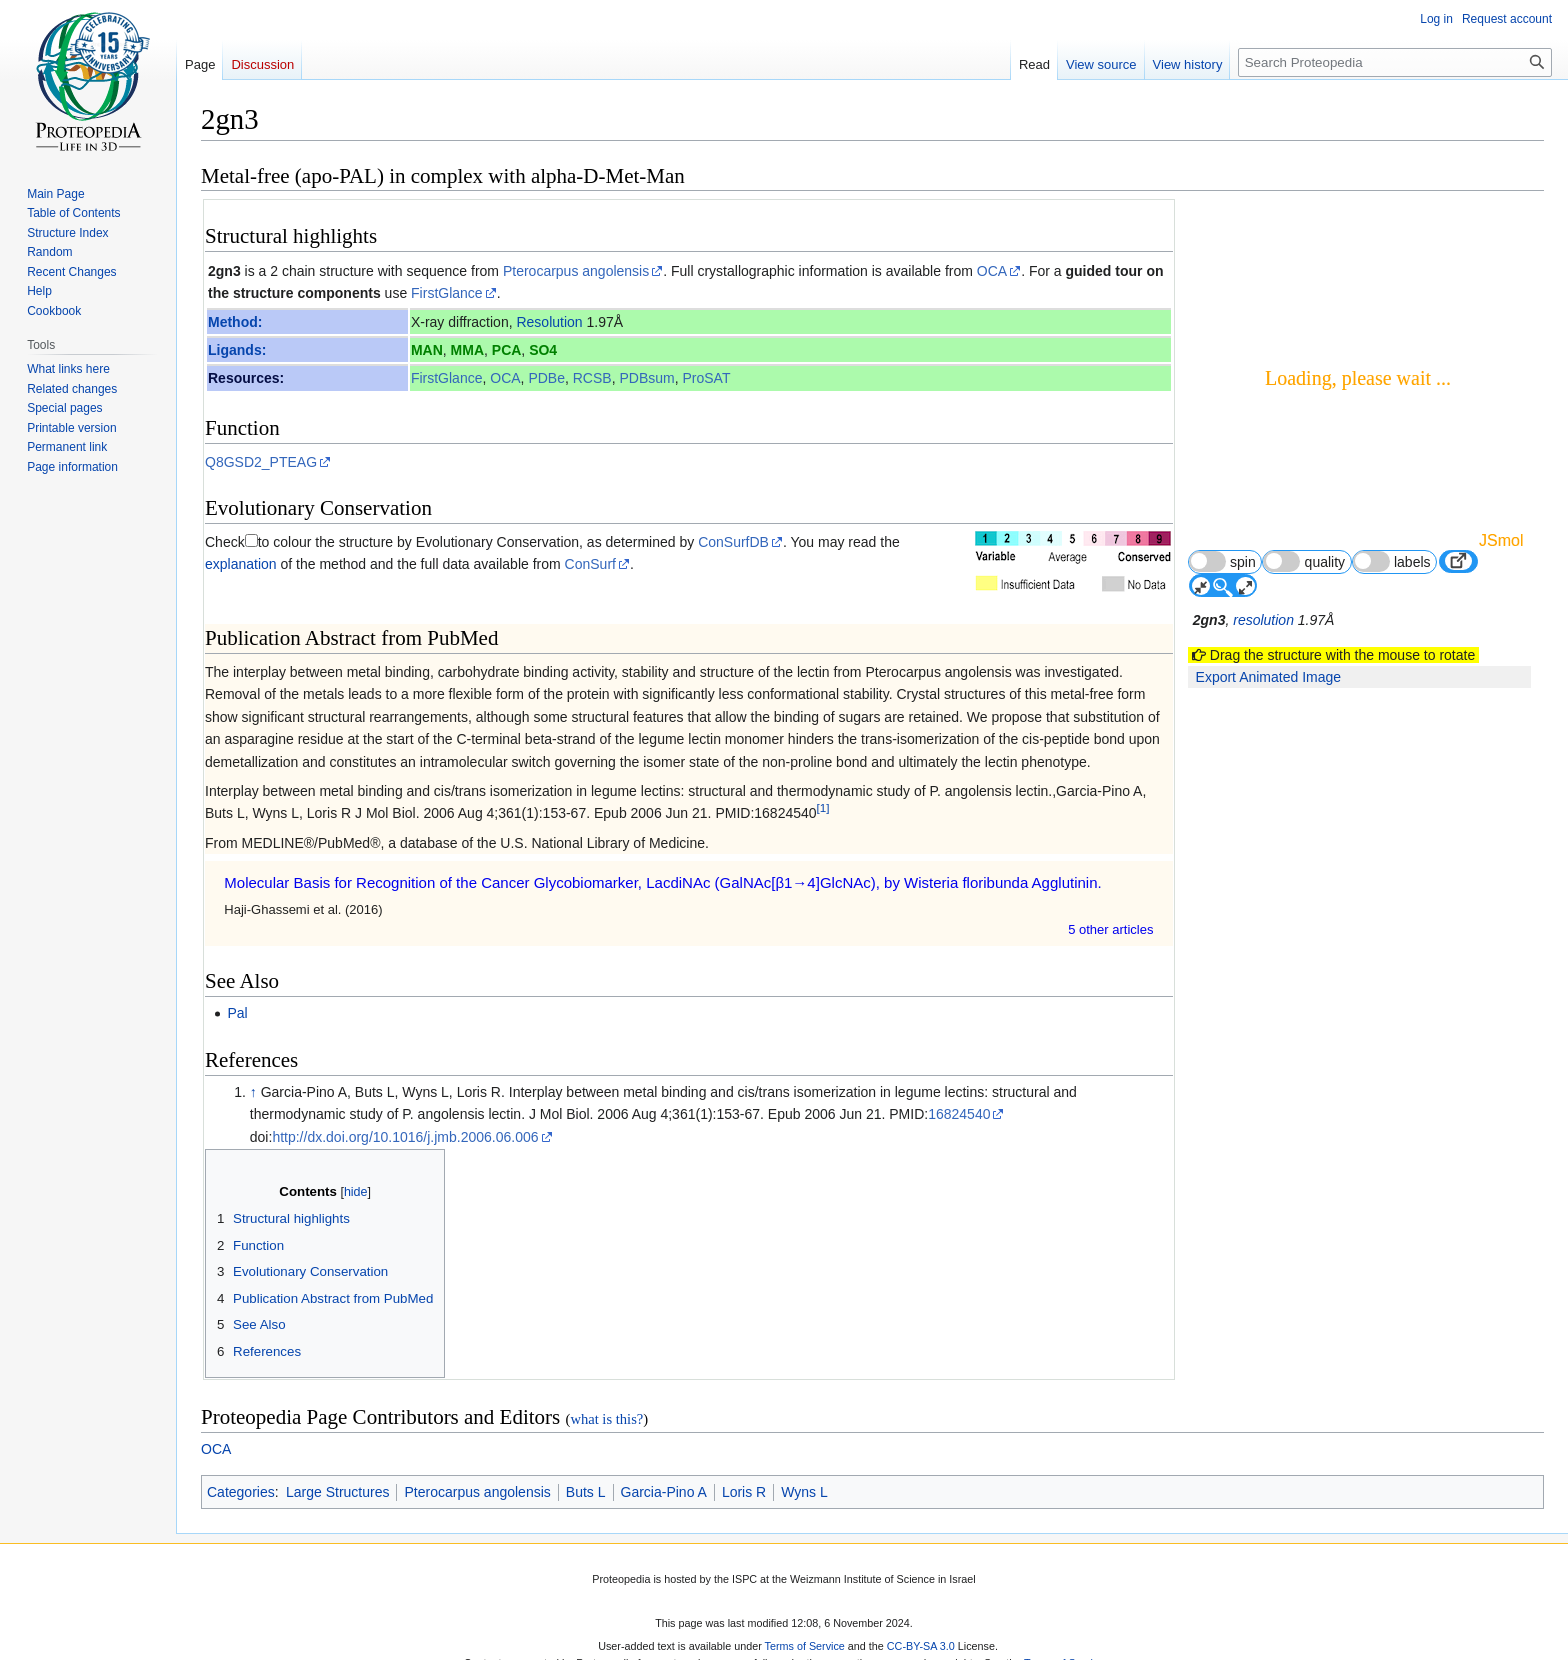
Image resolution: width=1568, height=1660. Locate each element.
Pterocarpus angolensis (576, 271)
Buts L (586, 1492)
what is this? (606, 1419)
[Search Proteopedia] (1395, 62)
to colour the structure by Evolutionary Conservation (418, 542)
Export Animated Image (1269, 677)
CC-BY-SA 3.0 (921, 1646)
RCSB (592, 378)
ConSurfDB (733, 542)
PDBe (546, 378)
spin (1222, 561)
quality (1304, 561)
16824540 (959, 1114)
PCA (507, 350)
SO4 (543, 350)
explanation (241, 564)
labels (1392, 561)
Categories (241, 1492)
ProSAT (706, 378)
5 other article (1110, 929)
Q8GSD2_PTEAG (261, 462)
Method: (235, 322)
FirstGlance (447, 293)
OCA (992, 271)
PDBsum (646, 378)
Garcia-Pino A (664, 1492)
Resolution (549, 322)
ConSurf (590, 564)
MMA (467, 350)
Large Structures (338, 1492)
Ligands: (237, 350)
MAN (427, 350)
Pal (237, 1013)
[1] (823, 808)
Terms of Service (805, 1646)
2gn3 (224, 271)
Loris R (744, 1492)
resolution (1263, 620)
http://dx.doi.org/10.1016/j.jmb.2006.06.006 (405, 1137)
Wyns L (804, 1492)
